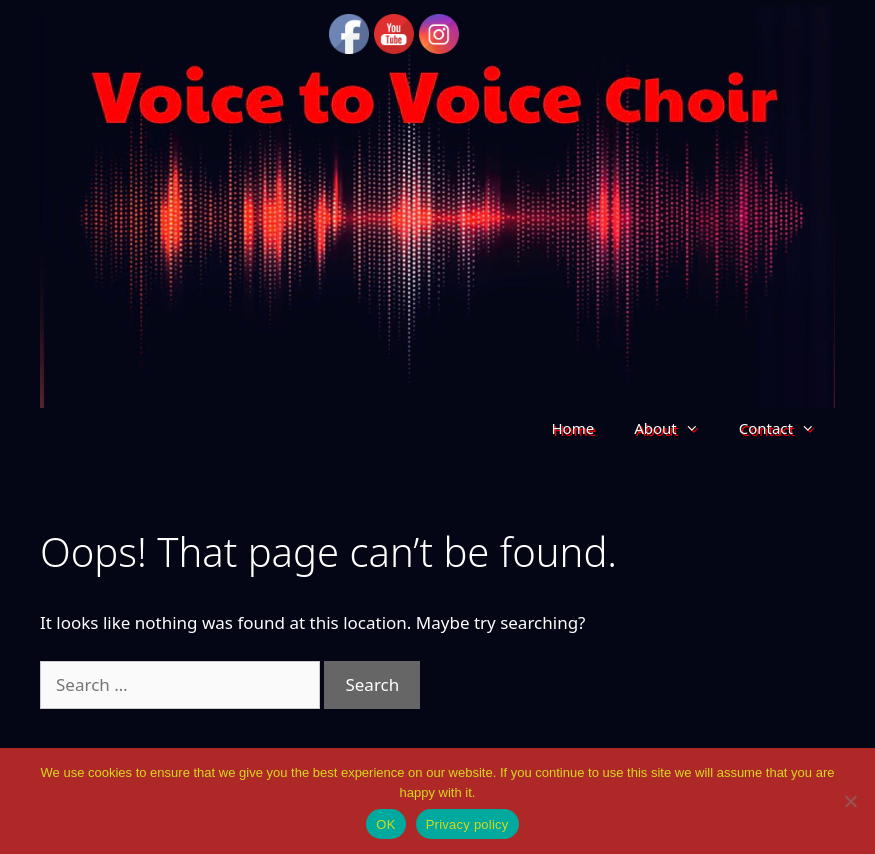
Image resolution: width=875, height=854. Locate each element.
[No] (850, 801)
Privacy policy (467, 824)
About (676, 428)
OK (385, 824)
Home (572, 428)
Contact (787, 428)
